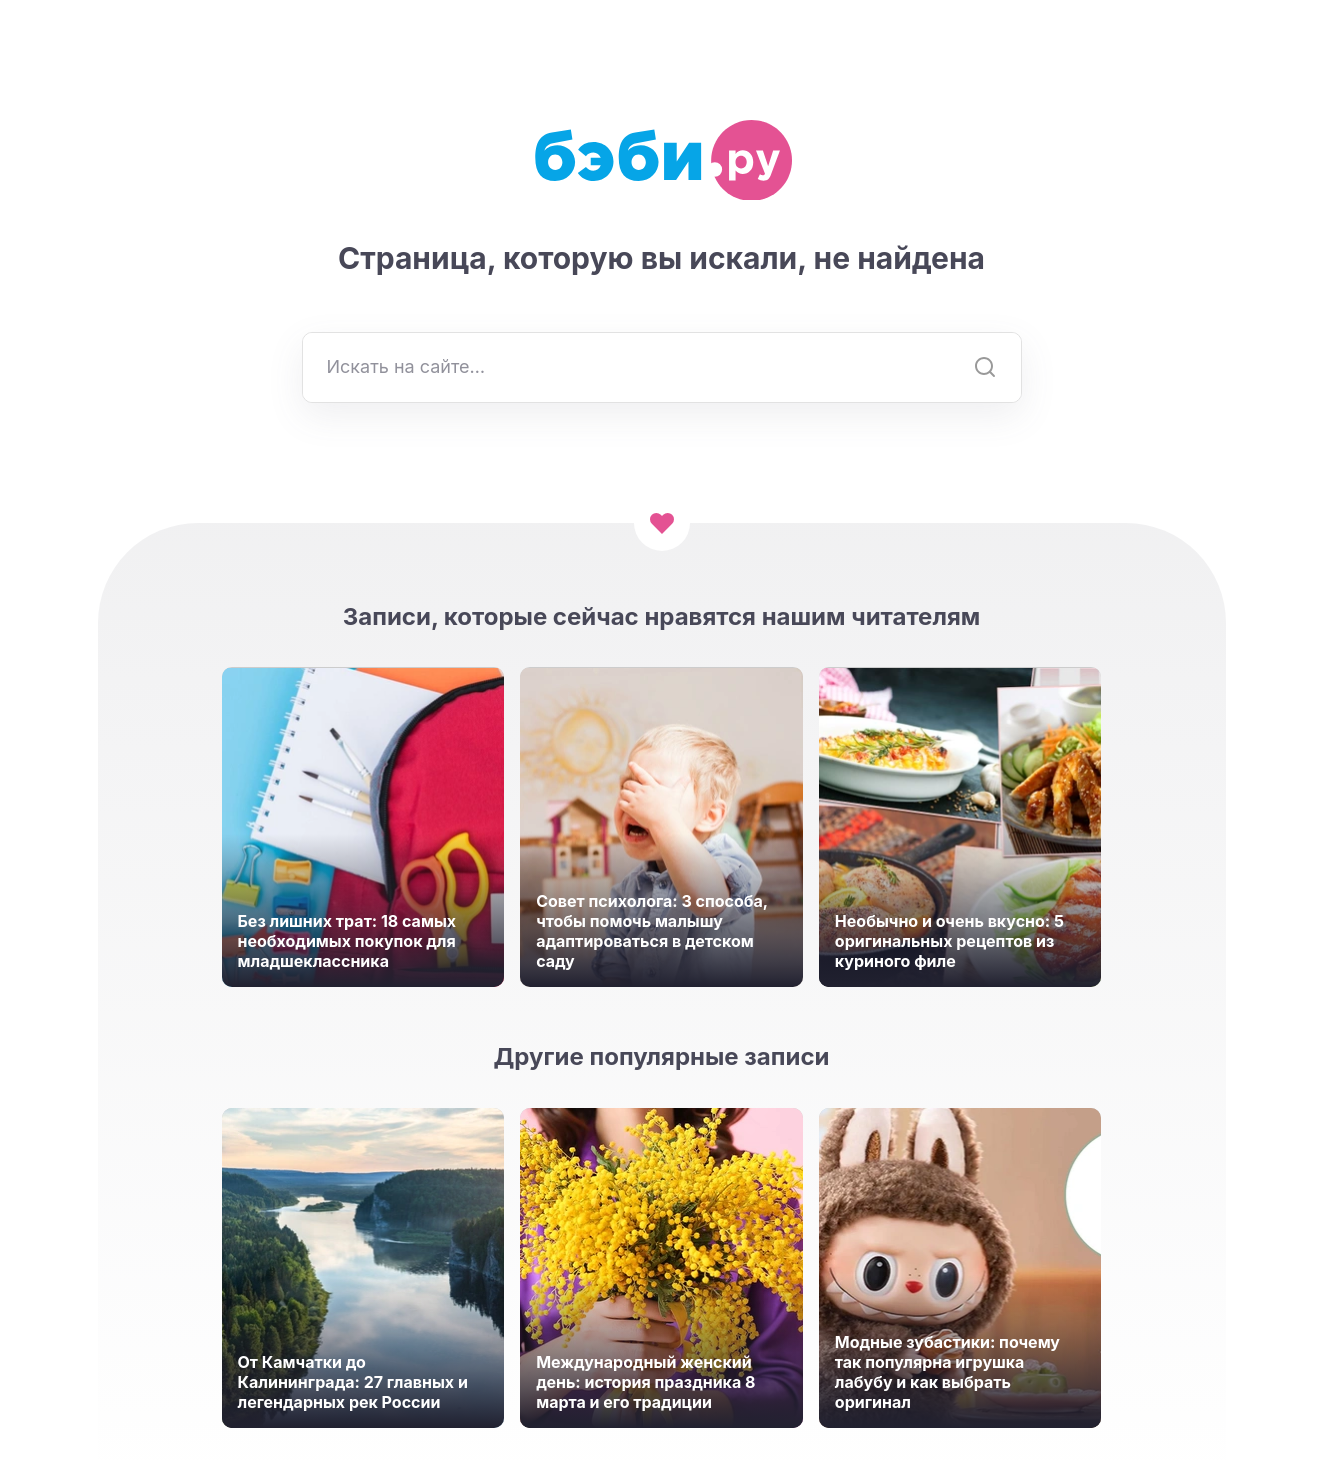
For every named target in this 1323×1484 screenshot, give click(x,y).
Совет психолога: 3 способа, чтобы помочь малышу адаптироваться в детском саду (652, 931)
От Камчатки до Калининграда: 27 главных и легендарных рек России (353, 1382)
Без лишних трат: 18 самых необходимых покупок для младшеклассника (347, 941)
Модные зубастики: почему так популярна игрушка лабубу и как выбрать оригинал (947, 1372)
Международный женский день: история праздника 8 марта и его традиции (645, 1382)
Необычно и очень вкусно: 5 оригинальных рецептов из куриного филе (949, 941)
